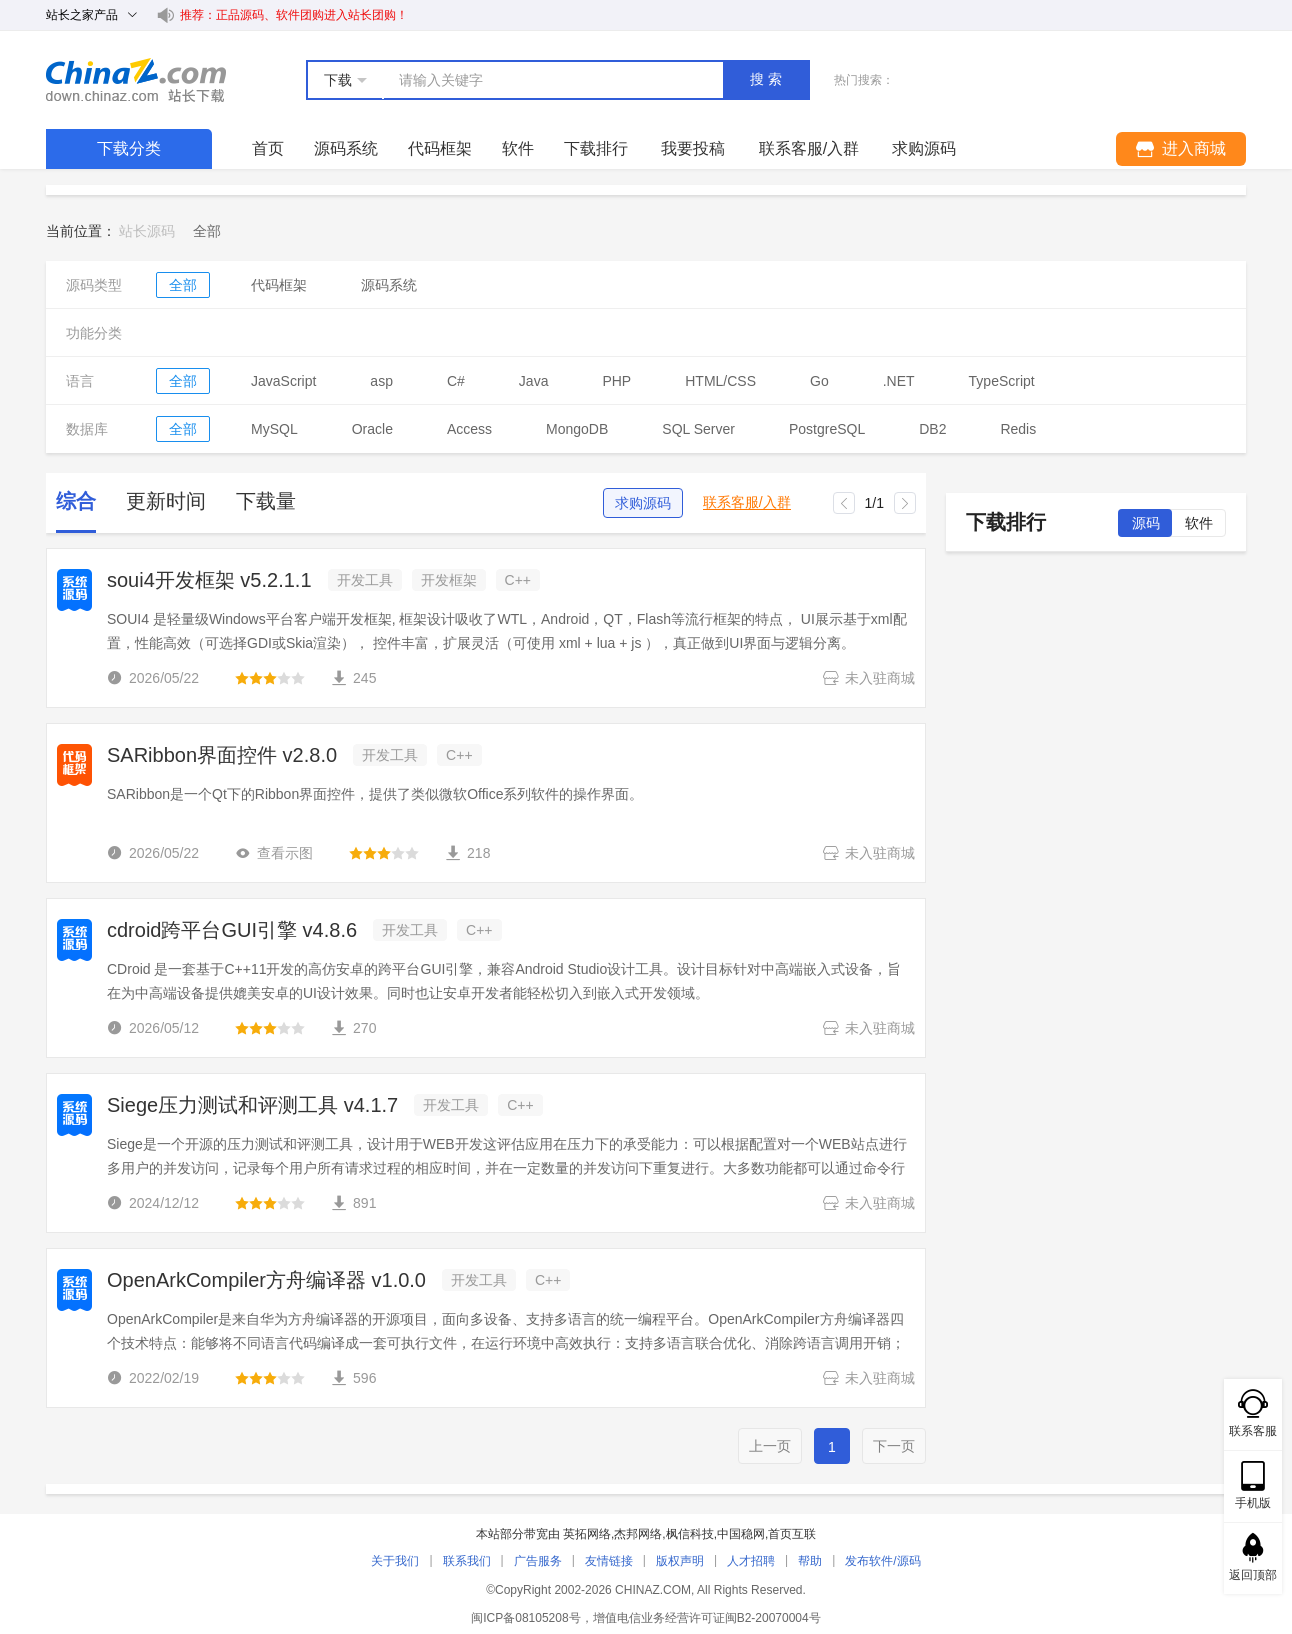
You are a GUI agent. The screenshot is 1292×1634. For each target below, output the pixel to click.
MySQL (274, 429)
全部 (183, 285)
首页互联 (792, 1534)
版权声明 (680, 1561)
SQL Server (698, 429)
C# (456, 381)
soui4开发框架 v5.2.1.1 (209, 580)
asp (381, 381)
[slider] (270, 678)
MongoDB (577, 429)
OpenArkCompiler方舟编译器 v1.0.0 (266, 1280)
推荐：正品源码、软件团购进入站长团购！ (294, 15)
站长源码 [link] (147, 231)
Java (534, 381)
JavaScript (283, 381)
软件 (518, 148)
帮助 (810, 1561)
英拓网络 (587, 1534)
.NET (899, 381)
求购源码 (643, 503)
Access (469, 429)
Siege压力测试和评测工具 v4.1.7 (252, 1105)
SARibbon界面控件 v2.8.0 (222, 755)
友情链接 (609, 1561)
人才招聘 (751, 1561)
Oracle (372, 429)
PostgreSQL (827, 429)
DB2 (932, 429)
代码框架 (440, 148)
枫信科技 (690, 1534)
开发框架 (449, 580)
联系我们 (467, 1561)
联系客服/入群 (747, 502)
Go (819, 381)
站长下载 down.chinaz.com (136, 80)
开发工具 (365, 580)
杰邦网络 (638, 1534)
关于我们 (395, 1561)
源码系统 (346, 148)
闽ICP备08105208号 (525, 1618)
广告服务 (538, 1561)
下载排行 (596, 148)
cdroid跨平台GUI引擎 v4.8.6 (232, 930)
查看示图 (274, 853)
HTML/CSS (720, 381)
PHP (616, 381)
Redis (1018, 429)
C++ (518, 580)
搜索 (768, 79)
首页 (268, 148)
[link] (207, 231)
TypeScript (1002, 381)
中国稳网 (741, 1534)
